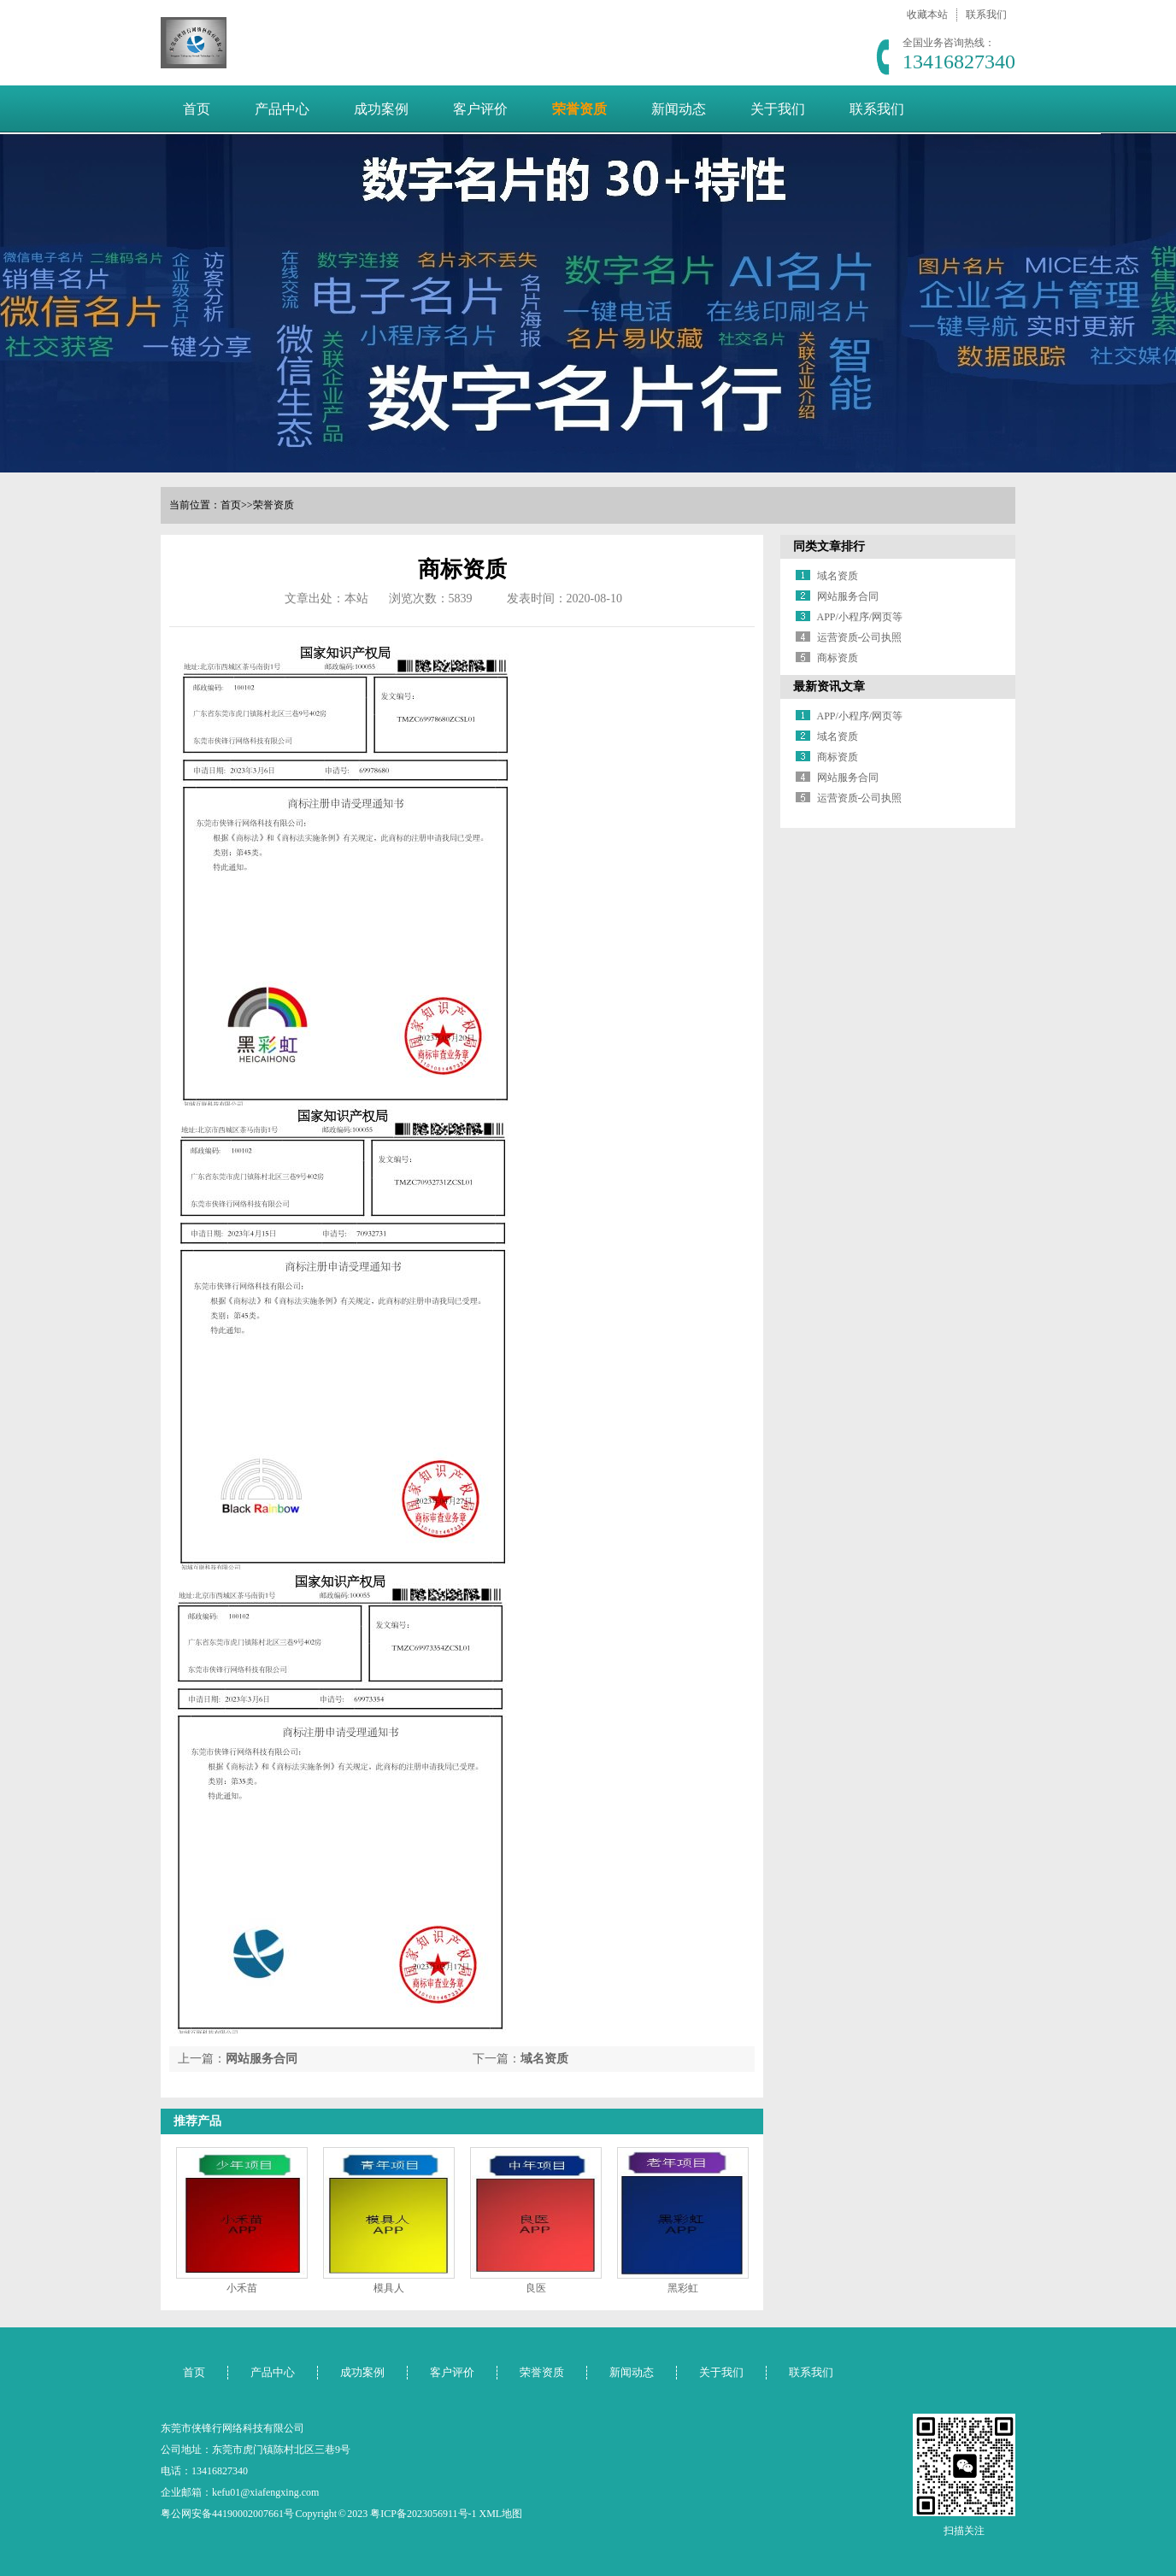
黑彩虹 (682, 2288)
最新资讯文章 (829, 686)
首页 (196, 109)
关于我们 (777, 109)
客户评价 (480, 109)
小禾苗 (241, 2288)
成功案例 (381, 109)
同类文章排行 (829, 546)
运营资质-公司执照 (860, 637)
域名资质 (544, 2058)
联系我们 (986, 15)
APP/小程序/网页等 (860, 617)
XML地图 (501, 2514)
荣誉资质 (579, 109)
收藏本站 (927, 15)
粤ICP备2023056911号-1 (423, 2514)
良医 (536, 2288)
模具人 (388, 2288)
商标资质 (837, 658)
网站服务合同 (261, 2058)
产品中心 (282, 109)
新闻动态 (678, 109)
